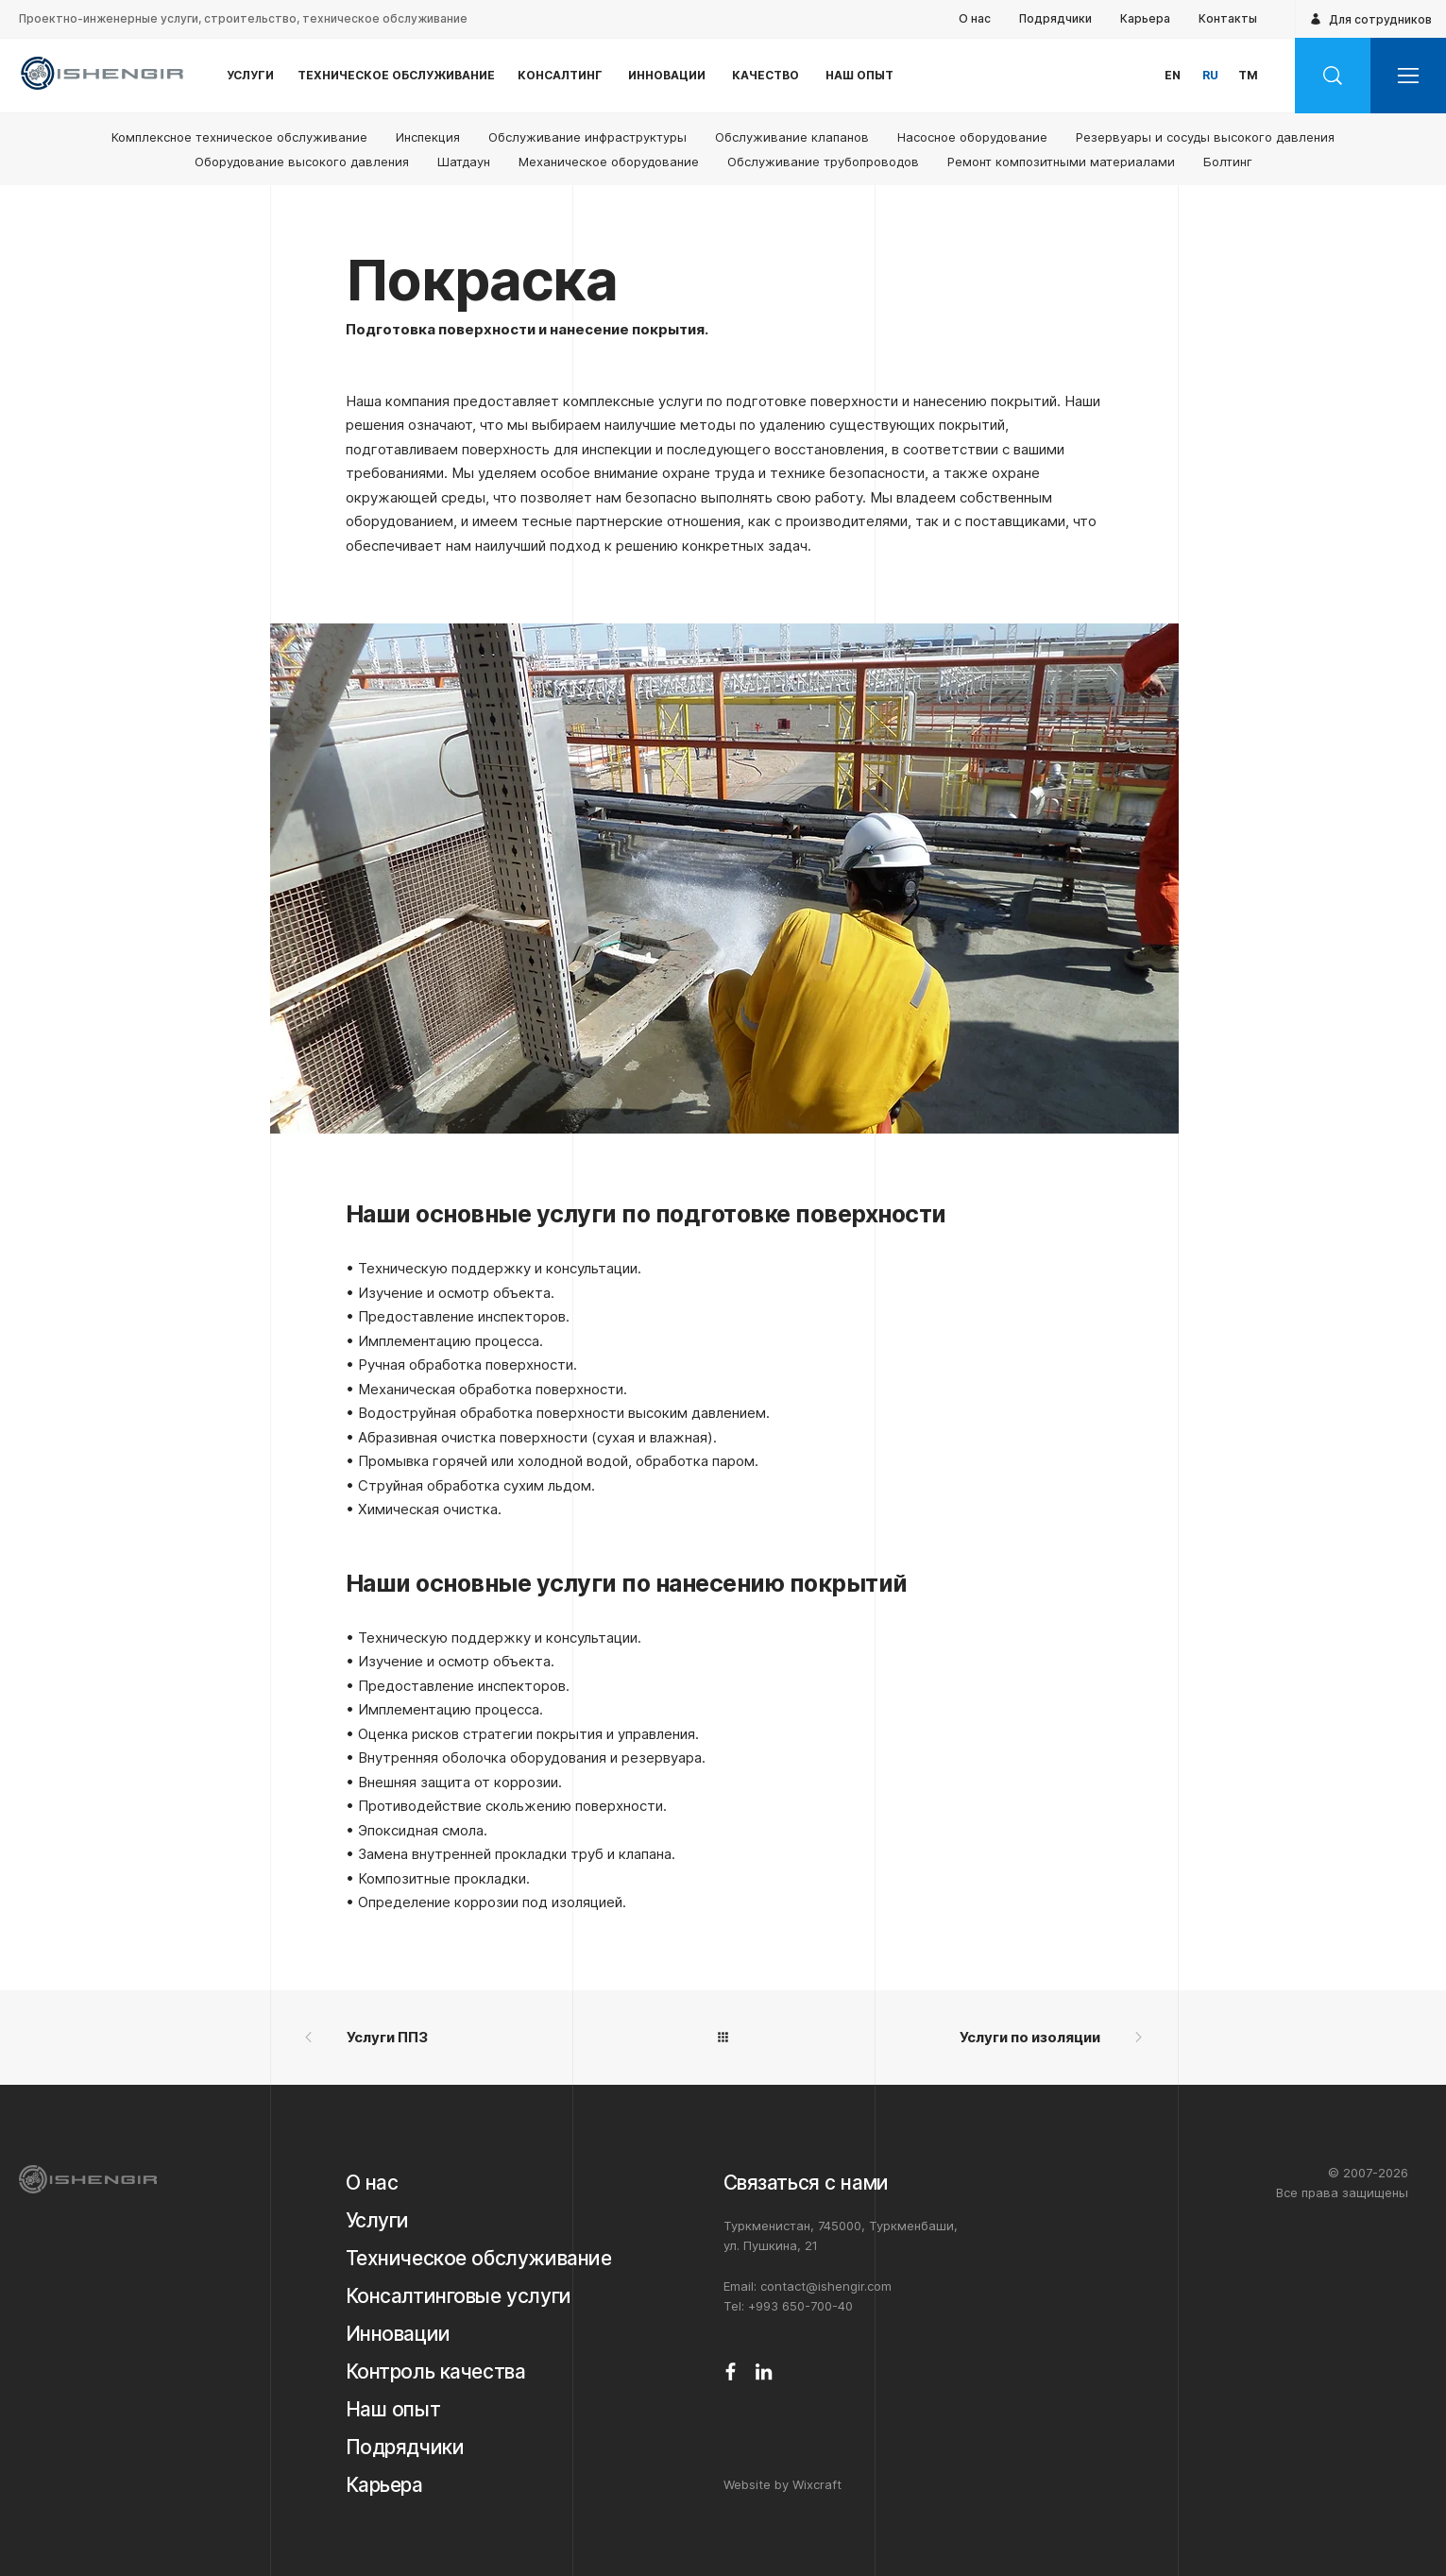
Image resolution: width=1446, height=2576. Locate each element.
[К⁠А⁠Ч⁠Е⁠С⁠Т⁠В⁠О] (765, 75)
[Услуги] (487, 2221)
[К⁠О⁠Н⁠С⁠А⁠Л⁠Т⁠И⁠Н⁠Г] (559, 75)
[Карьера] (487, 2485)
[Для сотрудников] (1370, 19)
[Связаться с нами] (855, 2183)
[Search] (1332, 75)
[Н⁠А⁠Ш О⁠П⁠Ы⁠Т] (859, 75)
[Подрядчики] (487, 2447)
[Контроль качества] (487, 2372)
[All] (723, 2037)
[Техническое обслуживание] (487, 2258)
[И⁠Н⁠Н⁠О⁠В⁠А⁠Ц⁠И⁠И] (666, 75)
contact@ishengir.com (826, 2286)
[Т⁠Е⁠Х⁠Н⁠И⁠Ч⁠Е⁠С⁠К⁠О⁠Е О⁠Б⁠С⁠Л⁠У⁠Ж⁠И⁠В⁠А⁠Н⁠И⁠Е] (396, 75)
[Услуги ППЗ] (504, 2037)
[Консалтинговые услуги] (487, 2296)
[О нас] (487, 2183)
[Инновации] (487, 2334)
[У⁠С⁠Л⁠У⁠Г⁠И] (250, 75)
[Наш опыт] (487, 2410)
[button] (1172, 75)
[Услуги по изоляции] (943, 2037)
